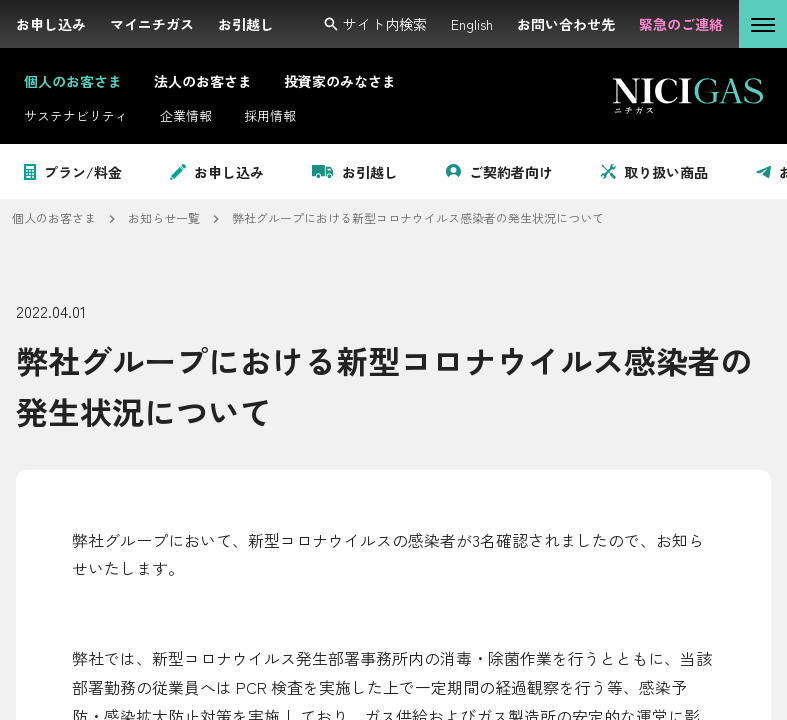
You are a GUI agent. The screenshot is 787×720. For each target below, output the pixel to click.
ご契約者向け (499, 172)
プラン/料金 (73, 172)
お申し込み (217, 172)
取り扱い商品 (654, 172)
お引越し (355, 172)
